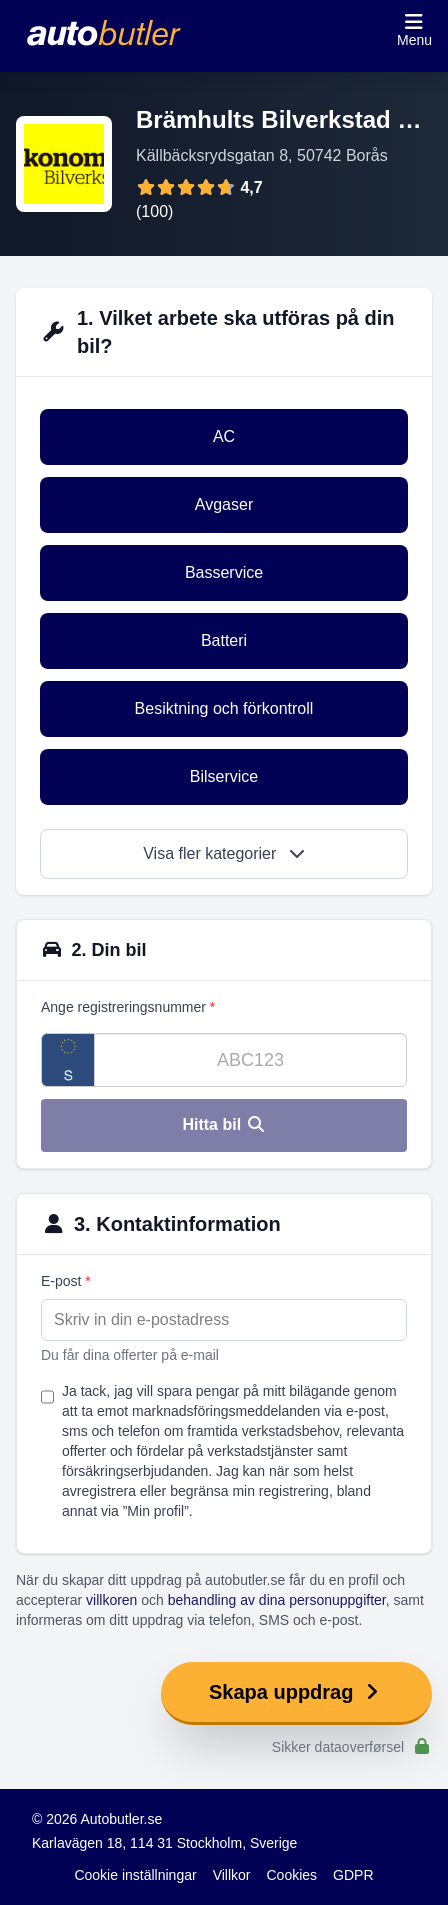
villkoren (111, 1600)
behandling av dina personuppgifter (277, 1600)
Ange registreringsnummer (128, 1007)
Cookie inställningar (135, 1875)
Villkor (232, 1875)
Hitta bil (223, 1124)
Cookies (292, 1875)
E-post (66, 1281)
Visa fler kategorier (224, 853)
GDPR (353, 1875)
